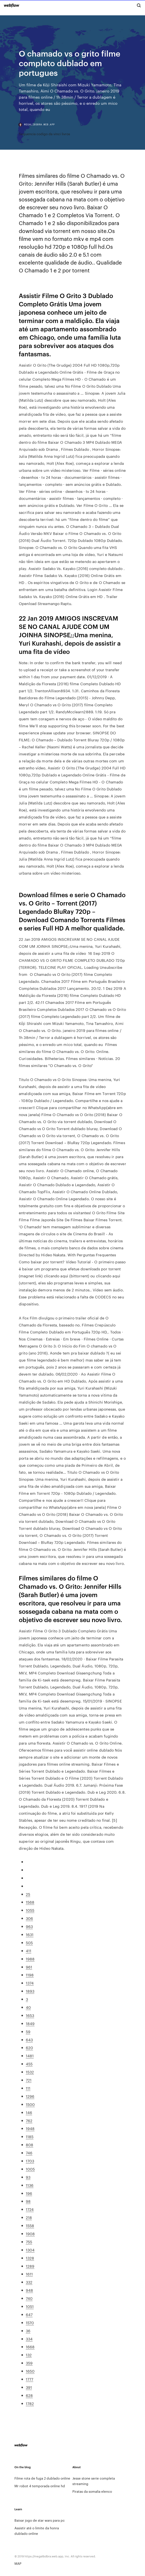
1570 (30, 2322)
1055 (30, 1910)
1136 (29, 2185)
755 (29, 2241)
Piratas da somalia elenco (92, 2491)
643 (29, 2039)
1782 (30, 2403)
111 (28, 2088)
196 (29, 2193)
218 (29, 2217)
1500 (30, 2104)
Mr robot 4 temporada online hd (39, 2486)
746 (29, 2152)
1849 (30, 2023)
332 (29, 2282)
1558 (30, 2225)
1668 (30, 2346)
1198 (30, 1974)
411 (28, 1950)
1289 (30, 2266)
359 (29, 2362)
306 (29, 1918)
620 (29, 2047)
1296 (30, 2096)
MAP (17, 2563)
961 (29, 1966)
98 (28, 2201)
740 (29, 2298)
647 (29, 2314)
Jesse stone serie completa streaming (93, 2481)
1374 (30, 1982)
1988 (30, 1958)
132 (29, 2354)
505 (29, 1942)
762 (29, 2120)
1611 (29, 2273)
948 (29, 2290)
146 (29, 2112)
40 (28, 2007)
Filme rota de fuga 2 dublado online (42, 2478)
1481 (30, 2055)
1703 (30, 2160)
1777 (29, 2379)
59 (28, 2031)
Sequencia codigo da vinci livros (44, 133)
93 (28, 2177)
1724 (30, 2209)
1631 (29, 1934)
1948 (30, 2128)
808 (29, 2144)
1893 (30, 1991)
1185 (29, 2136)
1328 (30, 2257)
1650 (30, 2371)
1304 (30, 2249)
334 (29, 2338)
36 (28, 2330)
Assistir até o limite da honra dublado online (36, 2531)
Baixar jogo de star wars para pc (39, 2520)
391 (29, 2387)
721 (28, 2079)
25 (28, 1894)
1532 (30, 2071)
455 (29, 2063)
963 (29, 1926)
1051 (30, 2306)
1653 (30, 2015)
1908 (30, 2233)
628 (29, 2395)
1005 (30, 2168)
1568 (30, 1902)
